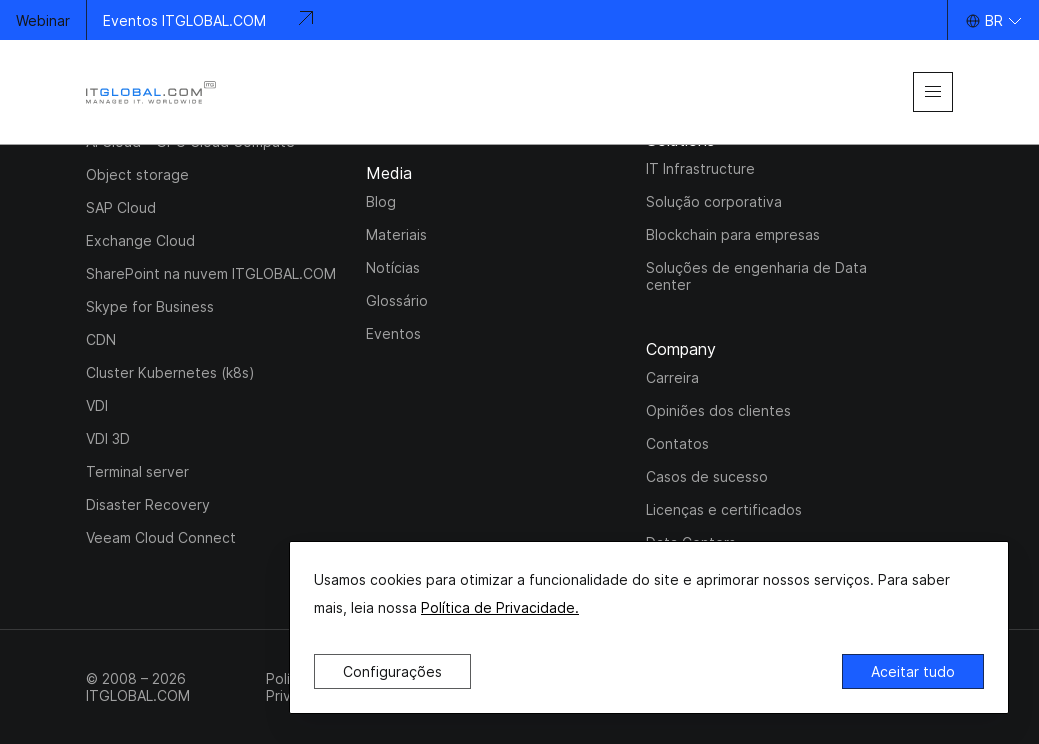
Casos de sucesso (707, 476)
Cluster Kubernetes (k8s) (170, 372)
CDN (101, 339)
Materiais (396, 234)
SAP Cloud (121, 207)
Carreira (672, 377)
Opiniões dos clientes (718, 410)
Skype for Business (150, 306)
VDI (97, 405)
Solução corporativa (714, 201)
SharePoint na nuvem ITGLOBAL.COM (211, 273)
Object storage (137, 174)
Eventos (393, 333)
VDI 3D (108, 438)
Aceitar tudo (913, 671)
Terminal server (137, 471)
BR (994, 20)
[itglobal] (151, 92)
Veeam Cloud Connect (161, 537)
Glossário (397, 300)
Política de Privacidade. (500, 607)
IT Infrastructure (700, 168)
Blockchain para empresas (733, 234)
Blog (381, 201)
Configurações (392, 671)
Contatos (677, 443)
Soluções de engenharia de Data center (756, 276)
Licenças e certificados (724, 509)
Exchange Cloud (140, 240)
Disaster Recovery (148, 504)
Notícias (393, 267)
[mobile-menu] (933, 92)
